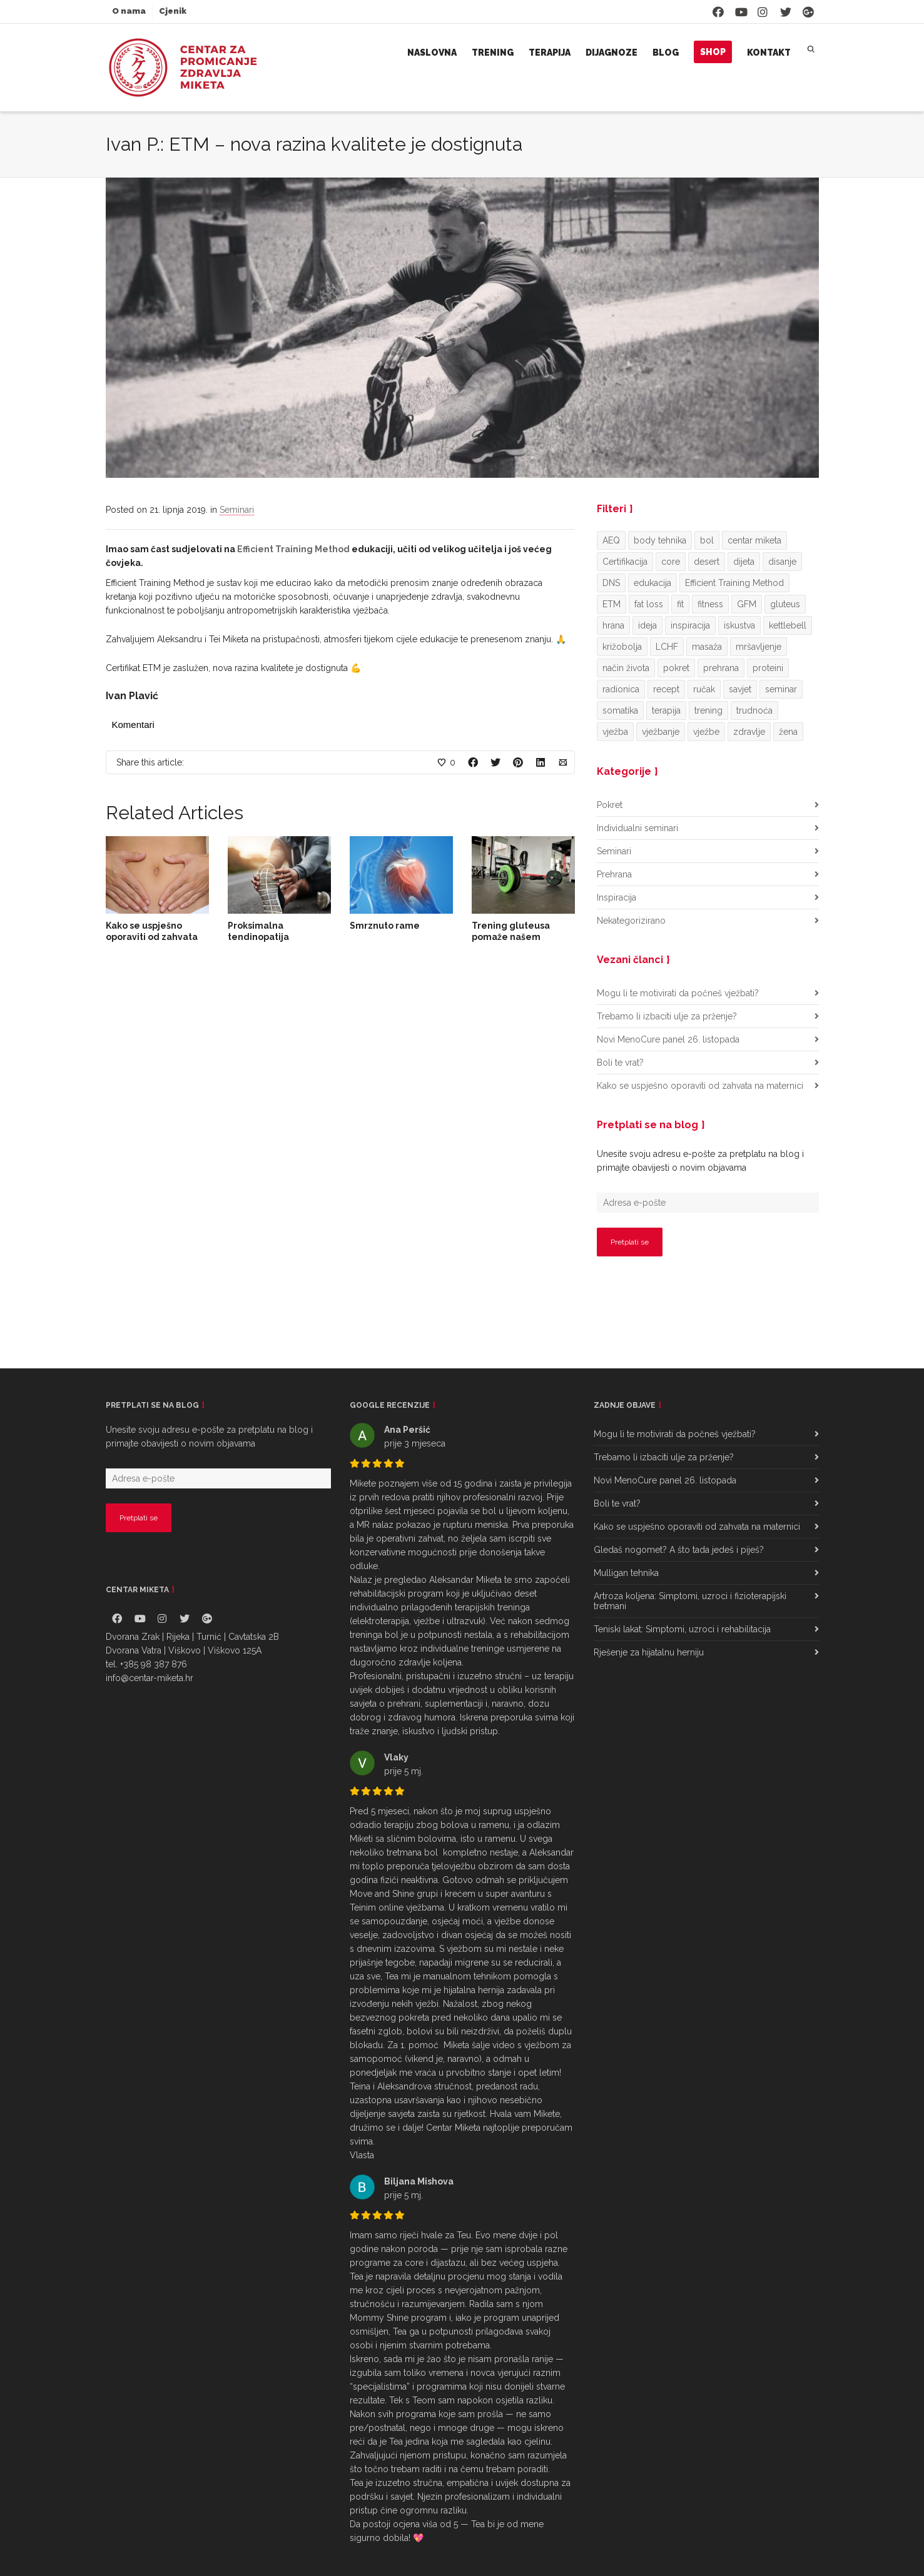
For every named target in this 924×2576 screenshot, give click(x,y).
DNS (611, 583)
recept (666, 689)
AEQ (611, 540)
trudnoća (754, 710)
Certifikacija (624, 562)
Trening (493, 53)
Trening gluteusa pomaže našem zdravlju (511, 937)
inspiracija (690, 625)
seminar (781, 689)
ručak (704, 689)
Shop (713, 52)
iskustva (739, 625)
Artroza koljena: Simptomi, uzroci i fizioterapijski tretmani (690, 1601)
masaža (707, 647)
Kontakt (769, 53)
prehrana (721, 668)
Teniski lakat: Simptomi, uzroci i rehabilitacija (682, 1629)
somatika (620, 710)
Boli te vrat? (620, 1063)
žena (788, 732)
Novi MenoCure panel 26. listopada (668, 1039)
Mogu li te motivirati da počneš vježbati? (678, 993)
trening (708, 710)
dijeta (743, 562)
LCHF (667, 647)
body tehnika (660, 540)
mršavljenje (758, 647)
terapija (666, 710)
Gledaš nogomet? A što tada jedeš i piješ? (679, 1550)
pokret (676, 668)
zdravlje (749, 732)
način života (625, 668)
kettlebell (787, 625)
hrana (613, 625)
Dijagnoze (611, 53)
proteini (768, 668)
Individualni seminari (637, 828)
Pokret (609, 805)
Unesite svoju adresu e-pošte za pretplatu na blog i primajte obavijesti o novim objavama (700, 1161)
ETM (611, 604)
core (670, 562)
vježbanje (660, 732)
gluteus (785, 604)
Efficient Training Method (293, 549)
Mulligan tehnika (626, 1573)
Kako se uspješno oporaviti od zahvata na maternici (152, 937)
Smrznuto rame (385, 926)
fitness (710, 604)
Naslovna (432, 53)
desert (706, 562)
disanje (782, 562)
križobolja (622, 647)
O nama (129, 11)
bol (707, 540)
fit (680, 604)
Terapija (550, 53)
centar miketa (754, 540)
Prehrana (614, 874)
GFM (746, 604)
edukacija (652, 583)
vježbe (706, 732)
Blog (665, 53)
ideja (647, 625)
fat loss (648, 604)
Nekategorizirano (631, 921)
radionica (620, 689)
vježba (615, 732)
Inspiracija (616, 897)
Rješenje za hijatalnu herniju (649, 1652)
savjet (740, 689)
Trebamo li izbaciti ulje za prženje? (667, 1016)
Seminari (237, 510)
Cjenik (172, 11)
